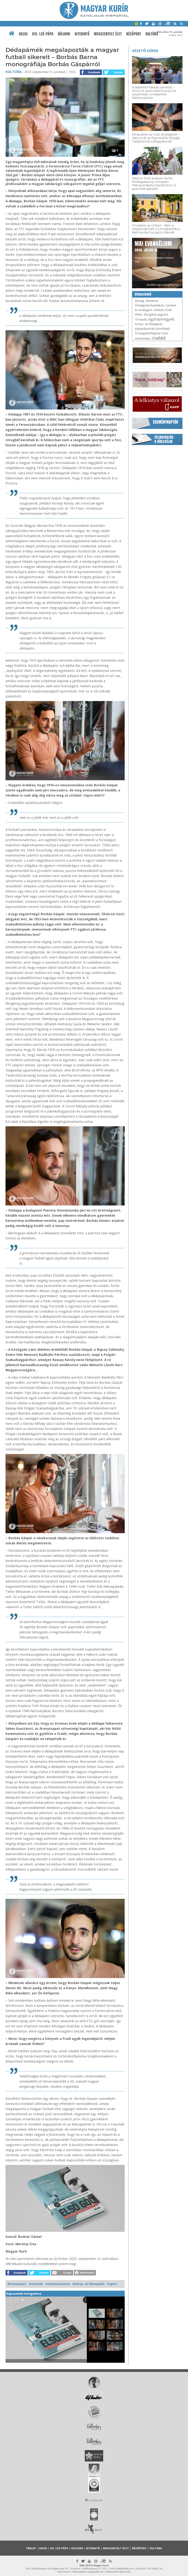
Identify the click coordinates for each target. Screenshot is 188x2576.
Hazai (23, 34)
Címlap (31, 2548)
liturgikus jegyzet (156, 314)
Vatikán (158, 310)
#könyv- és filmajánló (88, 2284)
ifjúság (139, 301)
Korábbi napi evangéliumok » (164, 284)
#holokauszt (16, 2284)
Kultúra (152, 34)
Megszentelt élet (108, 34)
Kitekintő (82, 34)
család (158, 337)
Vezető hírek (145, 50)
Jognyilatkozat (95, 2571)
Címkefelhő (143, 294)
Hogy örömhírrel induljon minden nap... (154, 251)
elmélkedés (142, 338)
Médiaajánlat (79, 2571)
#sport (112, 2284)
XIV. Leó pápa (42, 34)
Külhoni (64, 34)
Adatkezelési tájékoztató (118, 2571)
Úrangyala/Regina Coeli (151, 333)
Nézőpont (133, 34)
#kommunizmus (58, 2284)
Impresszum (63, 2571)
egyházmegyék (161, 319)
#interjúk (36, 2284)
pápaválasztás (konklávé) (152, 329)
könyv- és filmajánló (148, 324)
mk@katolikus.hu (124, 2568)
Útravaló (141, 319)
